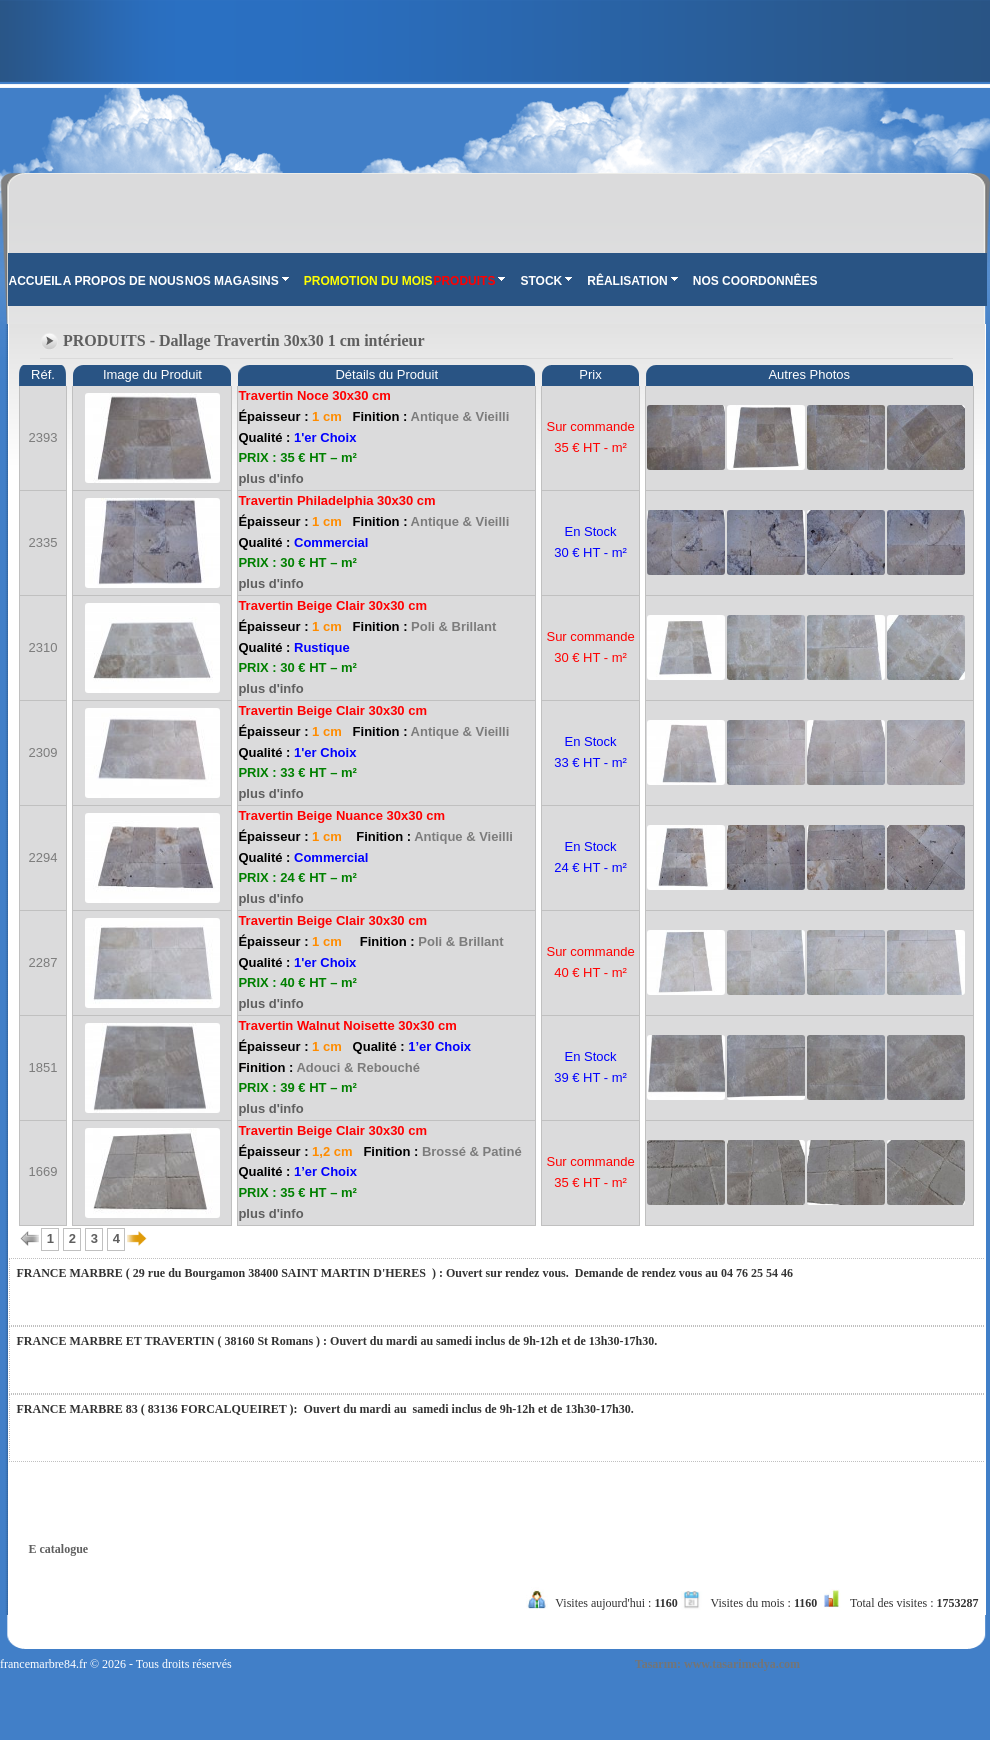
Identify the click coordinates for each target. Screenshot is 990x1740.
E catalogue (59, 1549)
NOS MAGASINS (237, 281)
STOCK (546, 281)
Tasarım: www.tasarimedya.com (717, 1664)
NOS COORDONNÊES (755, 281)
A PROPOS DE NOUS (123, 281)
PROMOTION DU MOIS (368, 281)
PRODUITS (469, 281)
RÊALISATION (632, 281)
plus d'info (270, 478)
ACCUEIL (35, 281)
